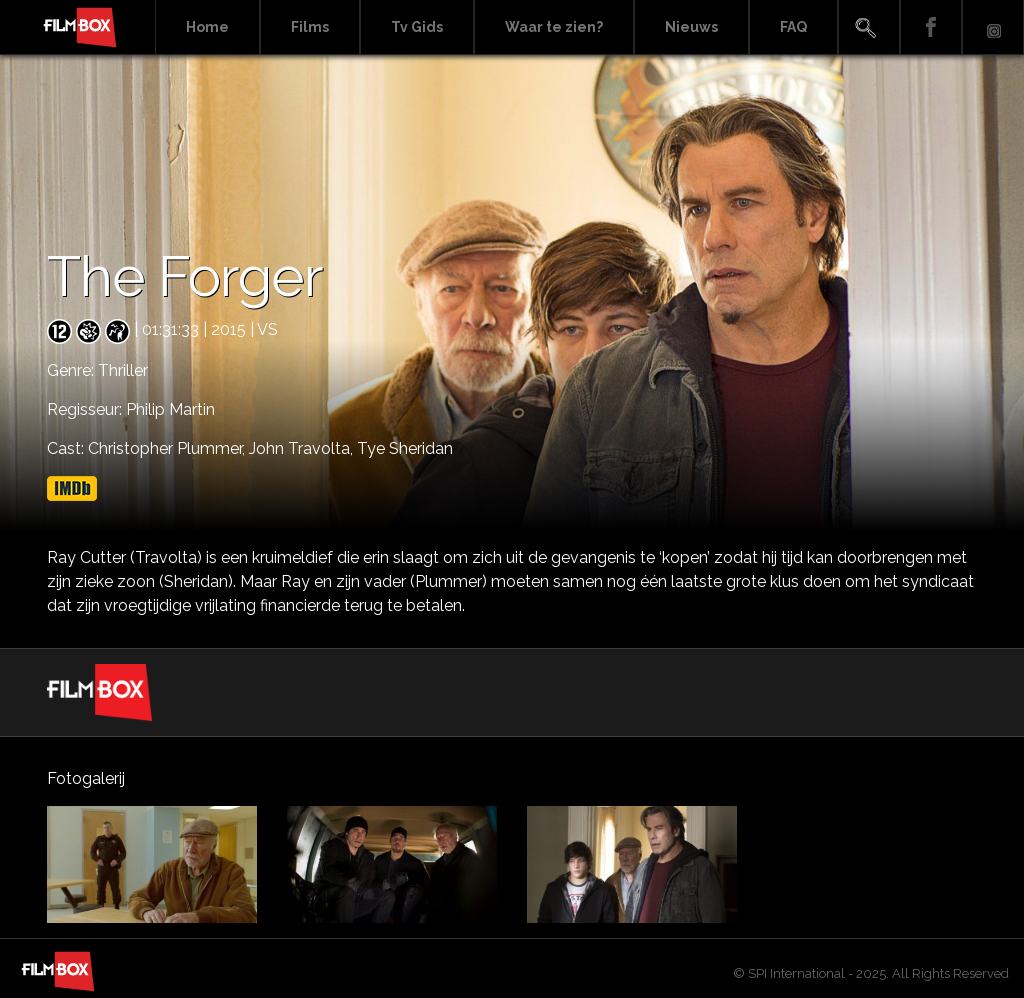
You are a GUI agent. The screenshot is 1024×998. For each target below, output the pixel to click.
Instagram (993, 27)
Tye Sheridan (405, 448)
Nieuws (691, 27)
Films (310, 27)
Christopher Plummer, (168, 448)
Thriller (123, 370)
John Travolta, (303, 448)
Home (207, 27)
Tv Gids (417, 27)
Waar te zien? (554, 27)
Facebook (931, 27)
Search (869, 27)
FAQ (793, 27)
